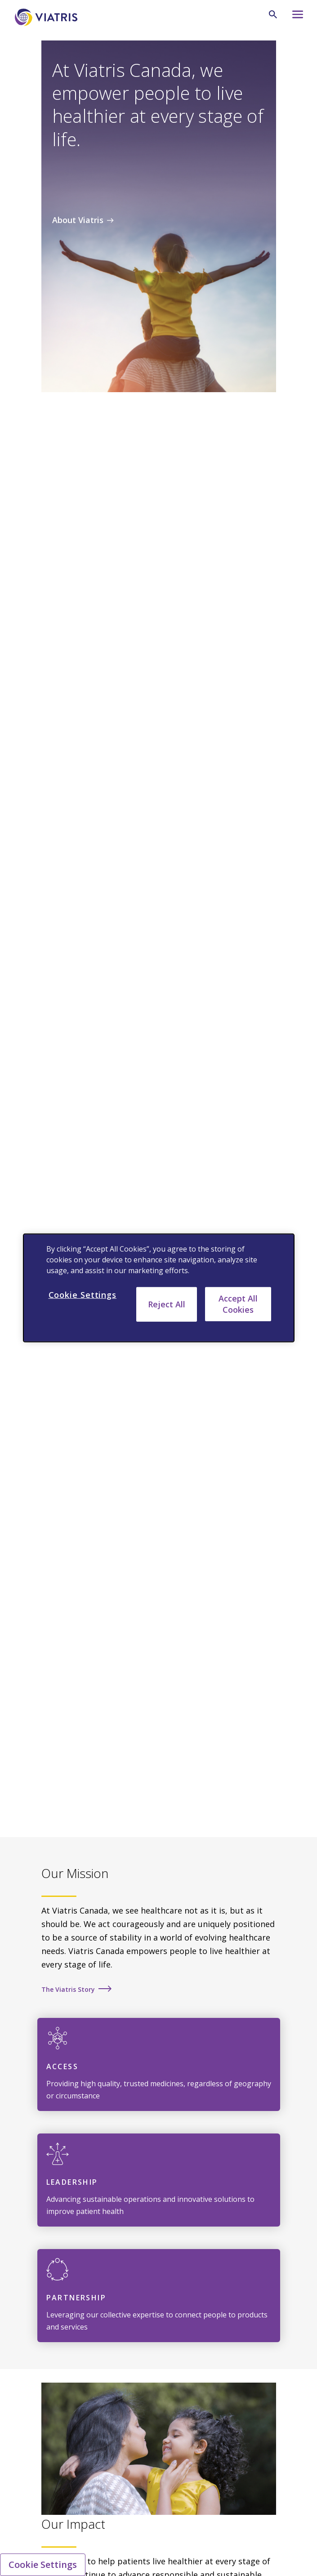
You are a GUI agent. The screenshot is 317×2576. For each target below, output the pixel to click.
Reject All (166, 1304)
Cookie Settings (43, 2564)
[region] (159, 1288)
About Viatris (77, 220)
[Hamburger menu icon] (294, 17)
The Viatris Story (68, 1989)
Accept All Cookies (238, 1304)
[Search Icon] (273, 14)
